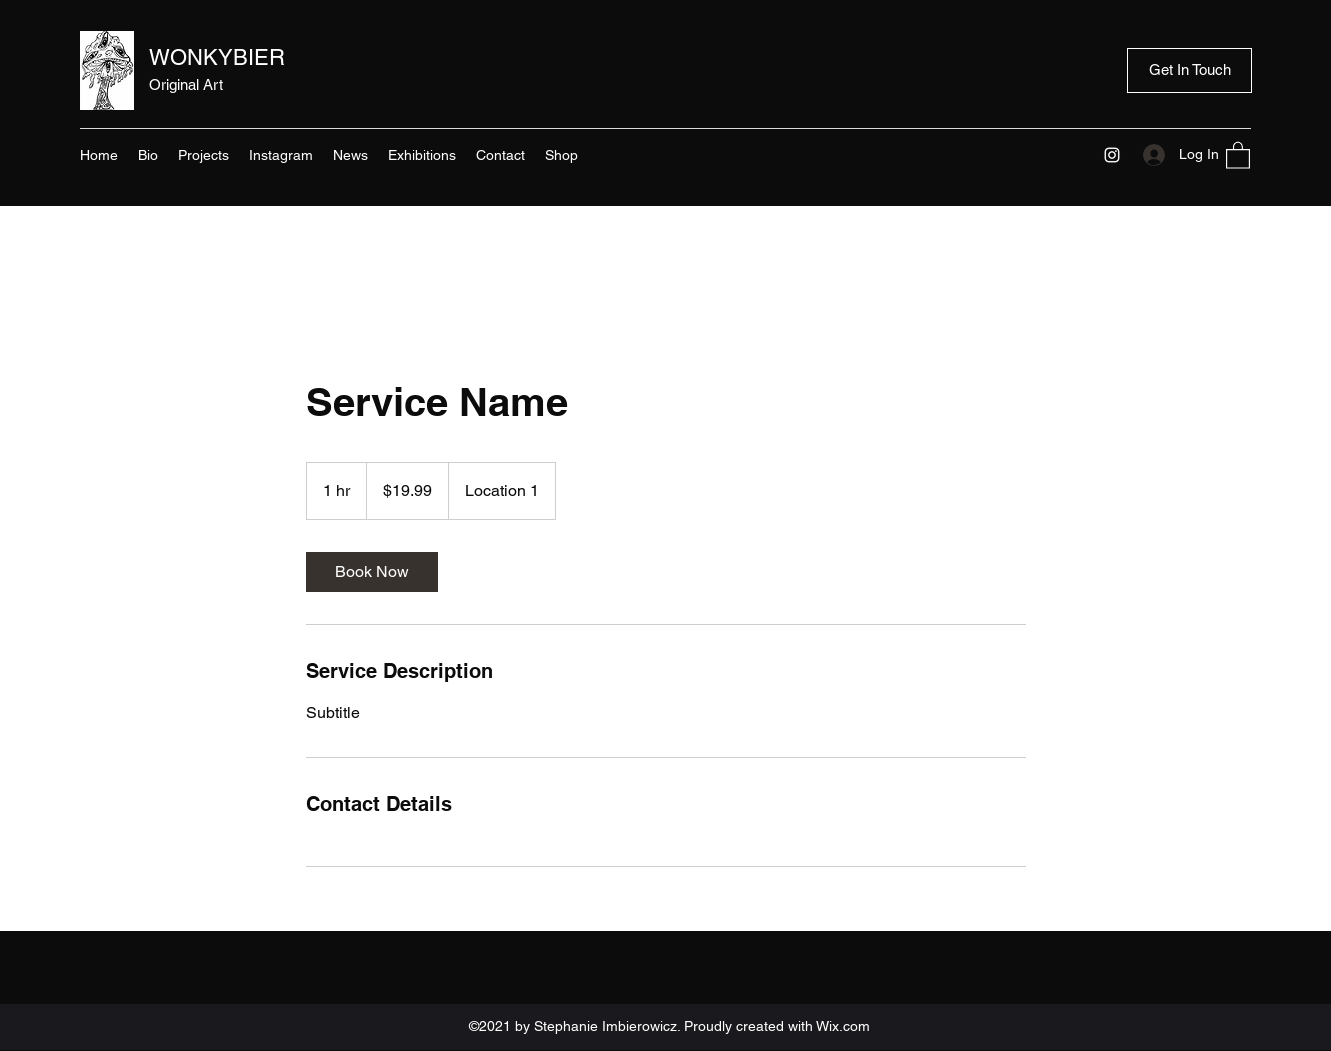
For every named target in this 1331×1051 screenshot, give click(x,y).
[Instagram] (1112, 155)
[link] (372, 572)
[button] (1238, 154)
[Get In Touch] (1189, 70)
